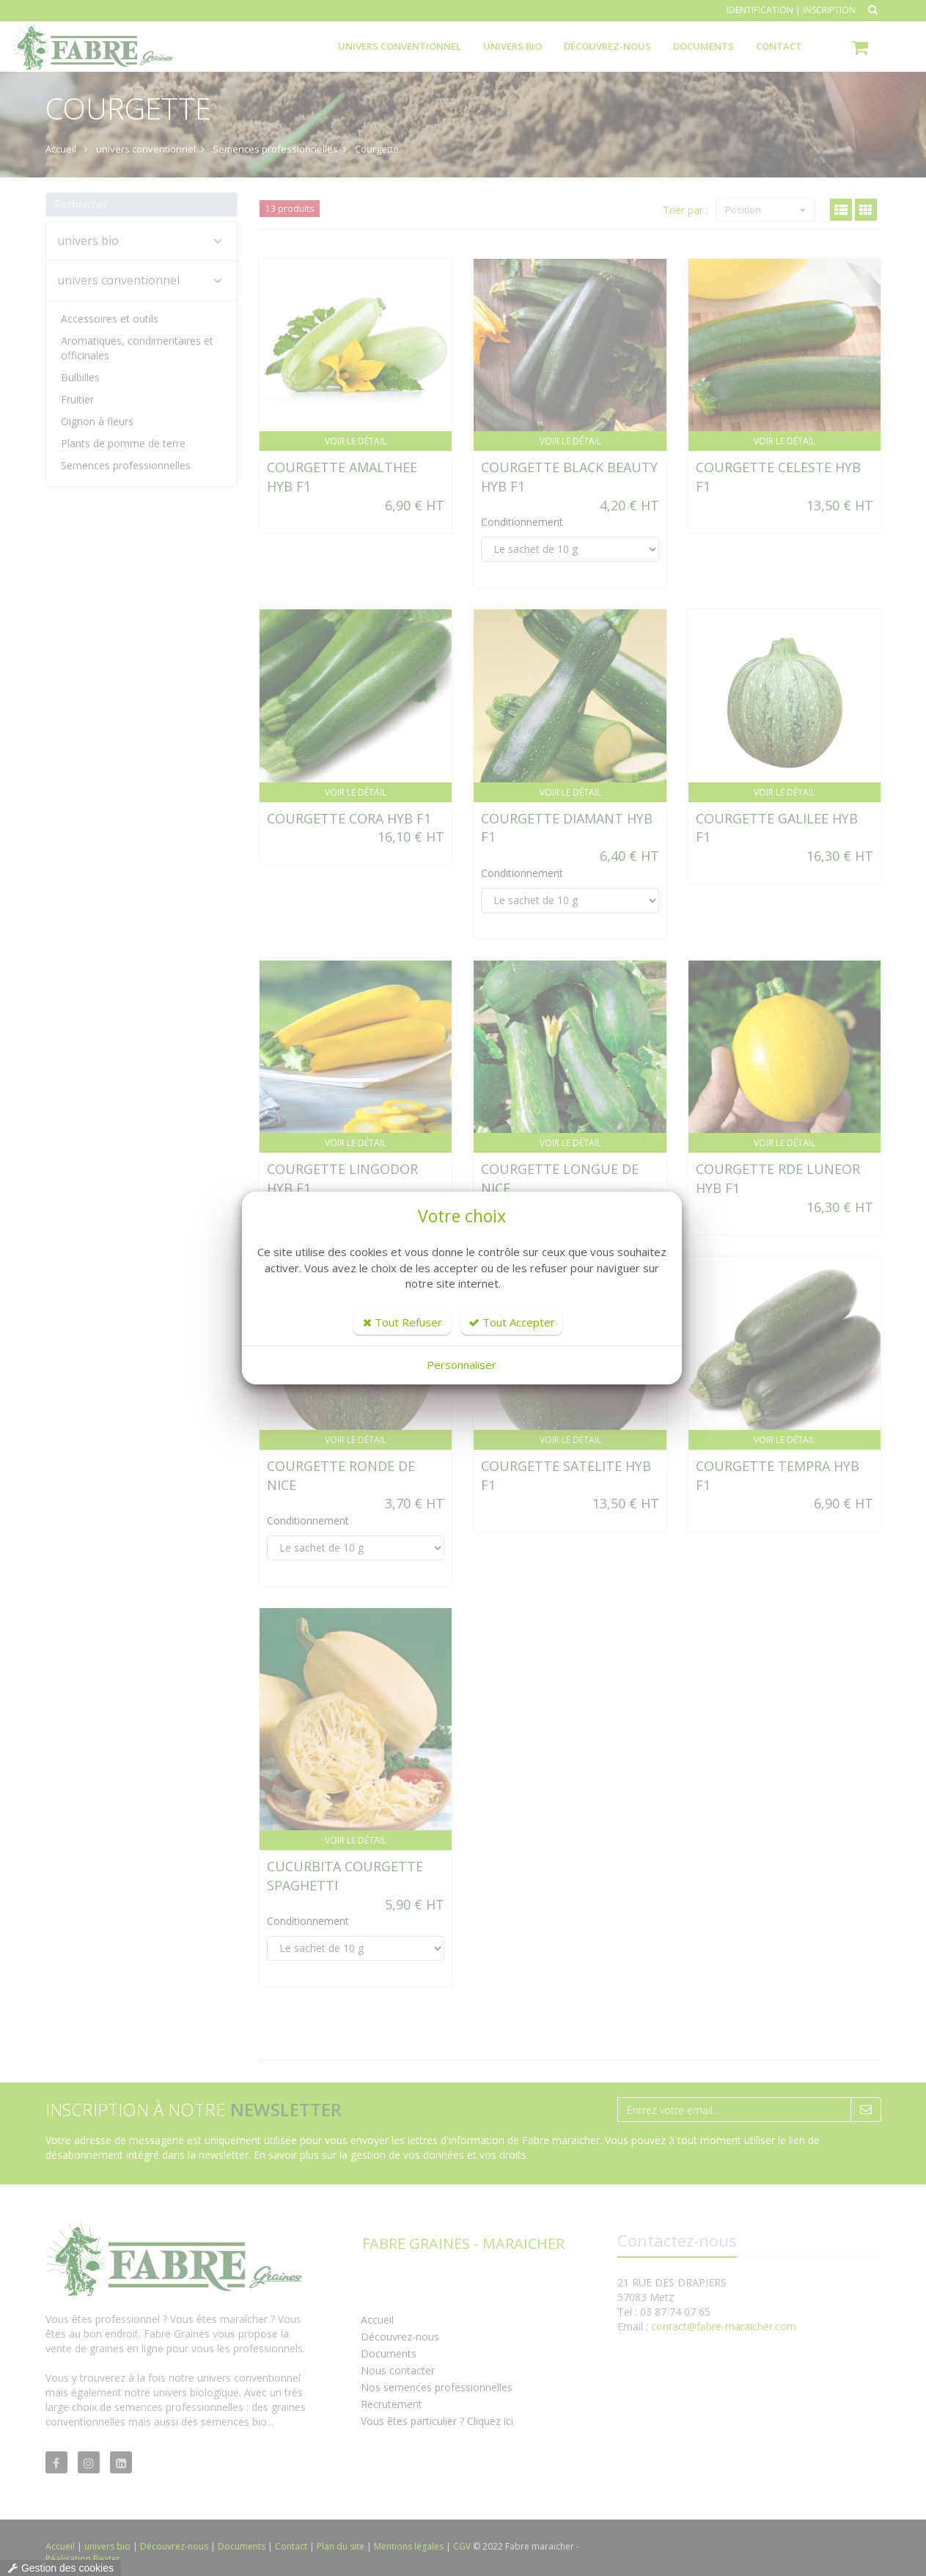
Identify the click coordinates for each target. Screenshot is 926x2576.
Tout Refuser (402, 1322)
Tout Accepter (511, 1322)
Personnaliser (461, 1364)
